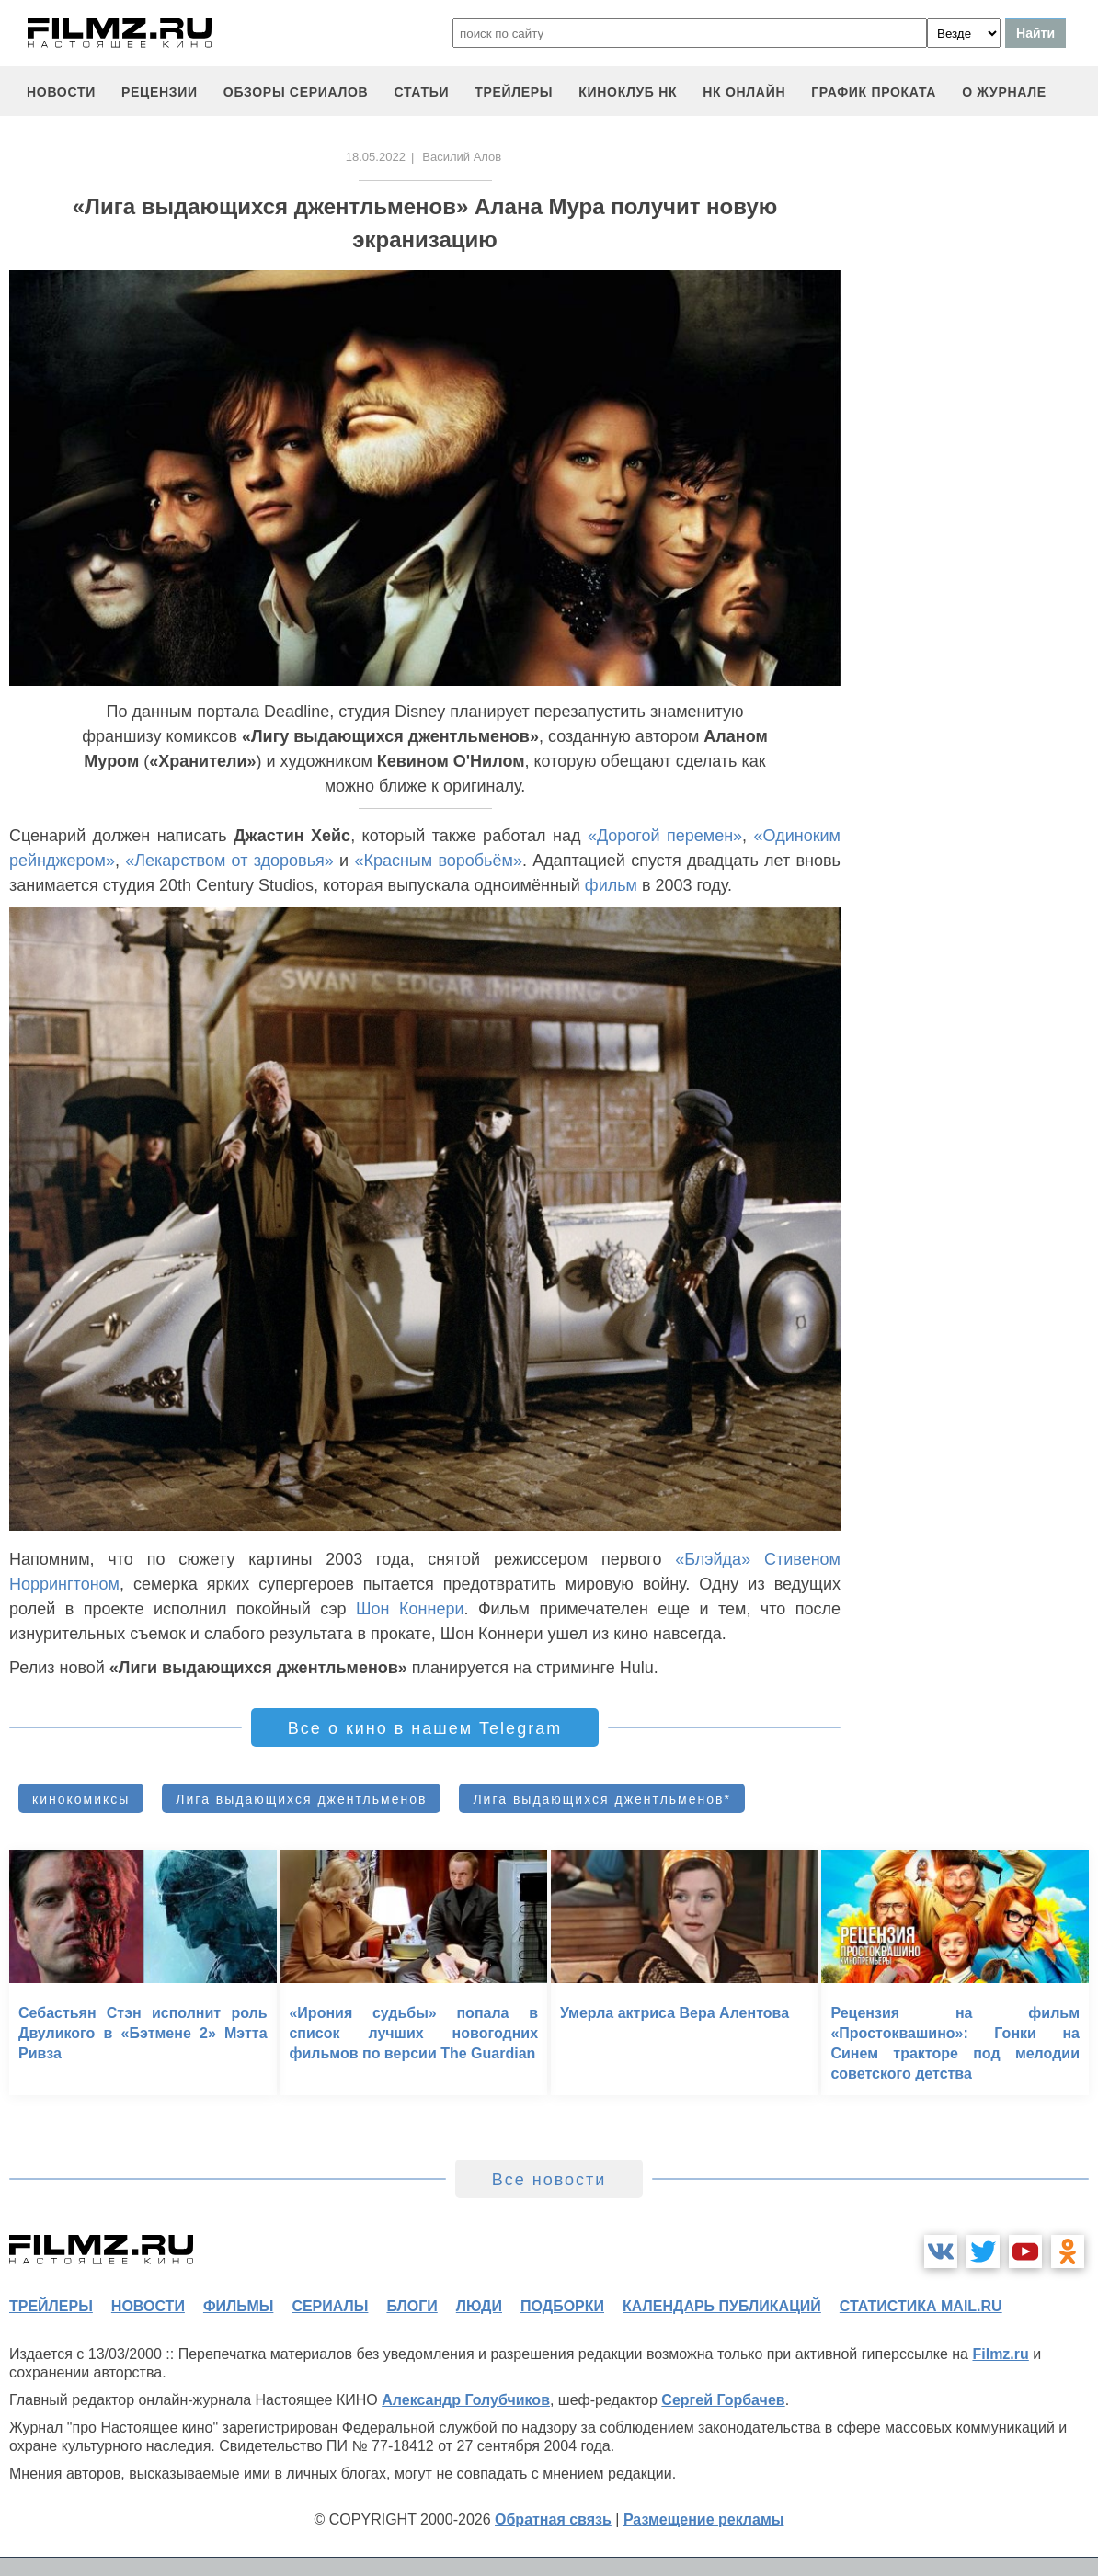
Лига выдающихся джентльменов (301, 1799)
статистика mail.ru (921, 2306)
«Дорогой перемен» (665, 835)
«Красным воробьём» (438, 860)
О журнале (1004, 92)
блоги (411, 2306)
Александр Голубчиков (466, 2400)
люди (479, 2306)
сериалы (330, 2306)
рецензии (159, 92)
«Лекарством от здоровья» (229, 860)
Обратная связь (553, 2519)
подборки (562, 2306)
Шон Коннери (409, 1609)
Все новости (549, 2180)
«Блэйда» (712, 1559)
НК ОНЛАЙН (744, 92)
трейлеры (514, 92)
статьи (421, 92)
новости (61, 92)
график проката (873, 92)
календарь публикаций (722, 2306)
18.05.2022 (376, 157)
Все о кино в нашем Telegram (425, 1728)
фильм (611, 885)
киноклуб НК (627, 92)
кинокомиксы (81, 1799)
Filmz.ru (1000, 2354)
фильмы (238, 2306)
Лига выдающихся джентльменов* (602, 1799)
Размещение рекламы (703, 2519)
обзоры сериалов (296, 92)
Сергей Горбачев (722, 2400)
